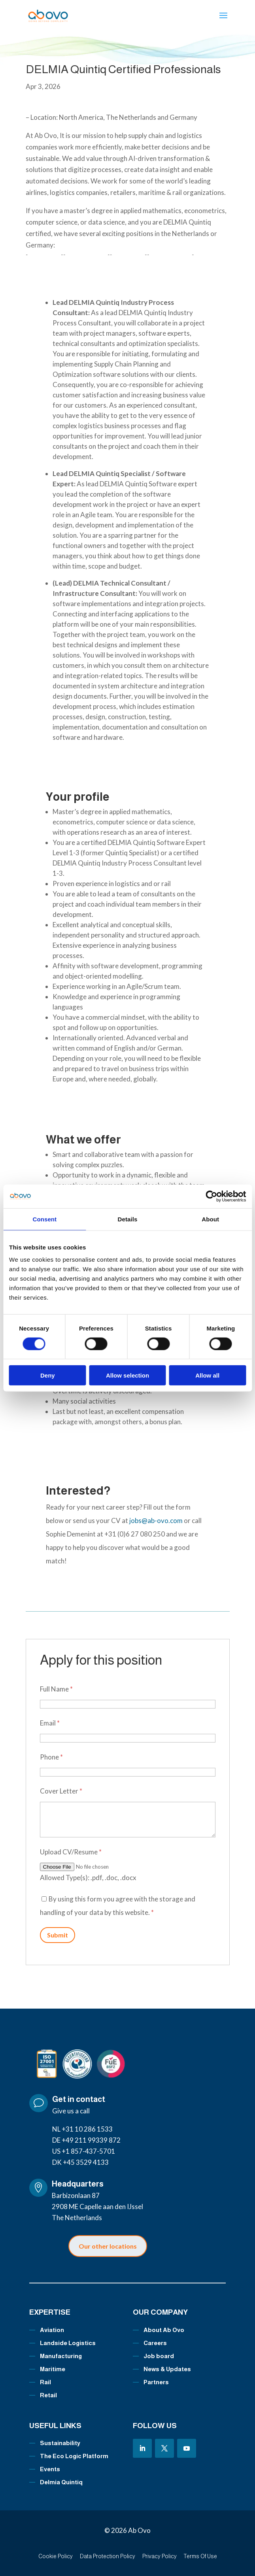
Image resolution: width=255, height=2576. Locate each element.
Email (50, 1723)
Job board (159, 2356)
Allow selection (127, 1375)
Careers (155, 2343)
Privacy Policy (159, 2556)
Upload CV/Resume (71, 1852)
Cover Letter (61, 1791)
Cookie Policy (55, 2556)
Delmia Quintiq (61, 2482)
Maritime (52, 2369)
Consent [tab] (44, 1218)
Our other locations (108, 2246)
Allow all (207, 1375)
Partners (156, 2382)
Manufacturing (61, 2356)
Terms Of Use (200, 2556)
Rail (45, 2382)
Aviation (52, 2330)
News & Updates (167, 2369)
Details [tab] (128, 1218)
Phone (51, 1757)
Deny (47, 1375)
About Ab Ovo (164, 2330)
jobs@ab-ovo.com (156, 1520)
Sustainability (60, 2443)
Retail (48, 2395)
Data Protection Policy (107, 2556)
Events (50, 2469)
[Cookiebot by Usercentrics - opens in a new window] (211, 1196)
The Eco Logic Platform (74, 2456)
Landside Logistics (68, 2343)
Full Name (56, 1689)
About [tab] (210, 1218)
